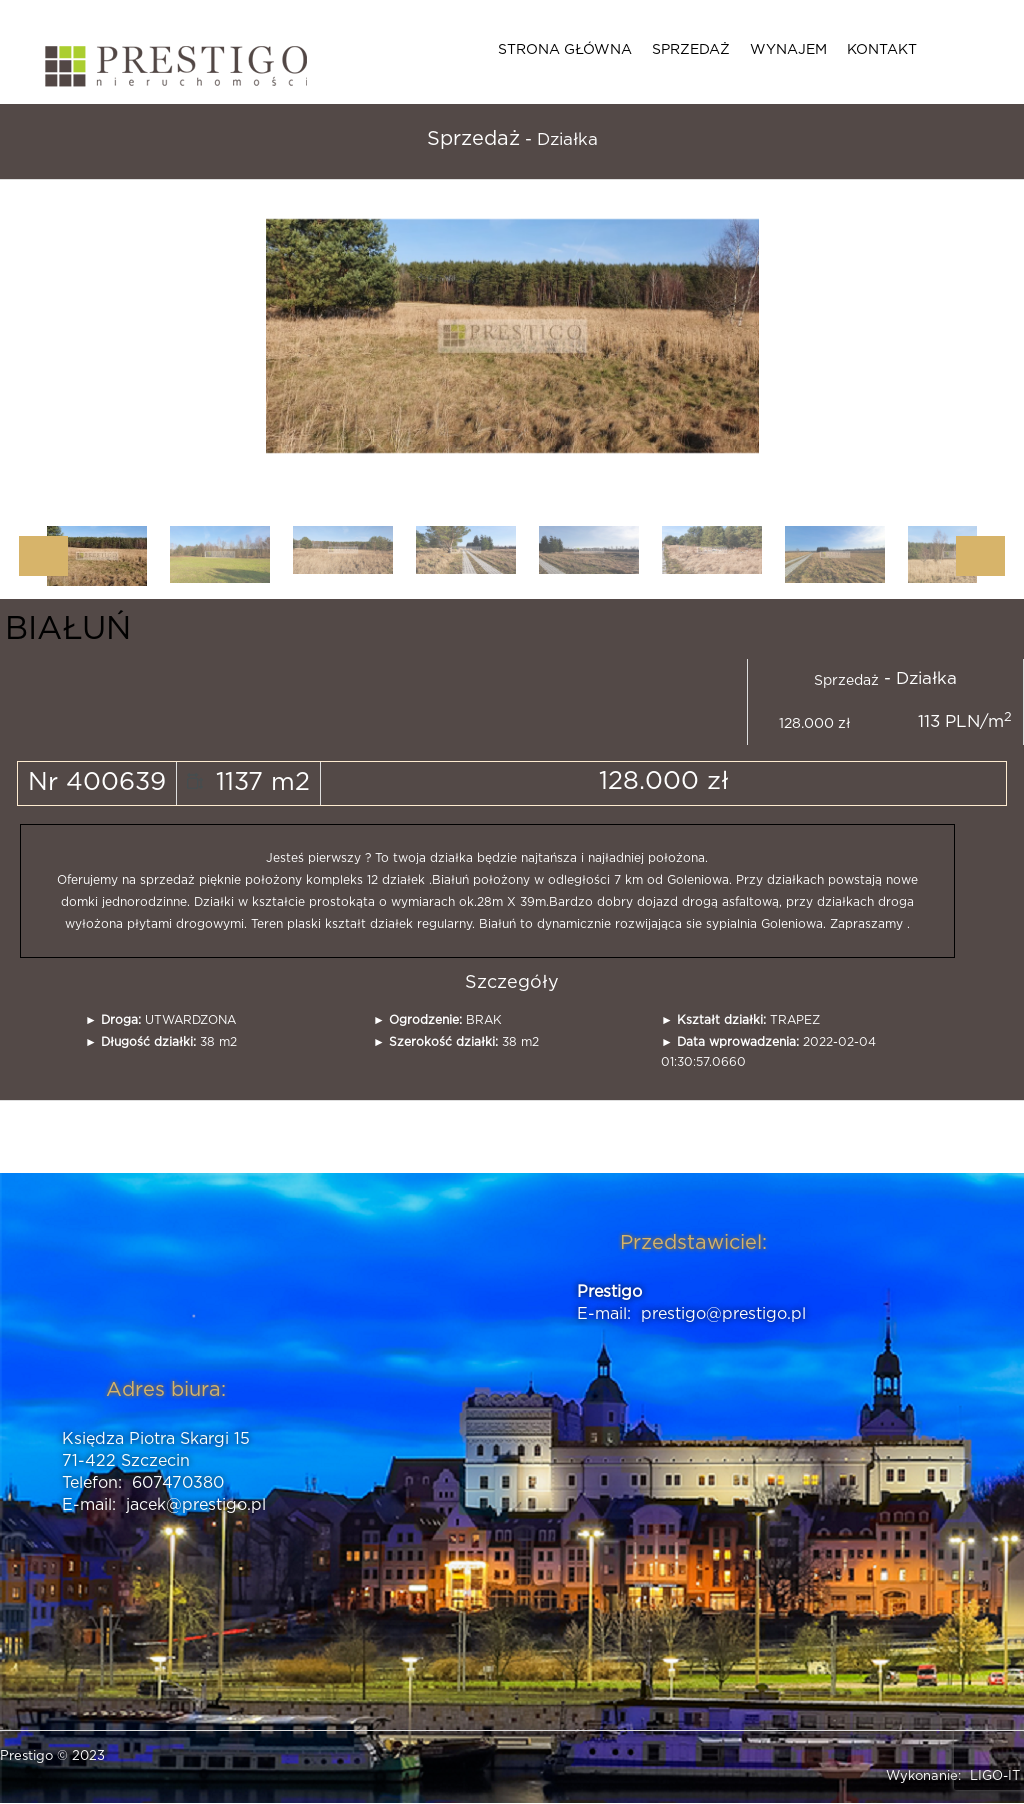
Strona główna (565, 50)
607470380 (178, 1483)
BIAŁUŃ (68, 629)
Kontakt (882, 50)
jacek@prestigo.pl (196, 1505)
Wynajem (788, 50)
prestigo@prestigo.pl (723, 1314)
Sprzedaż (691, 50)
